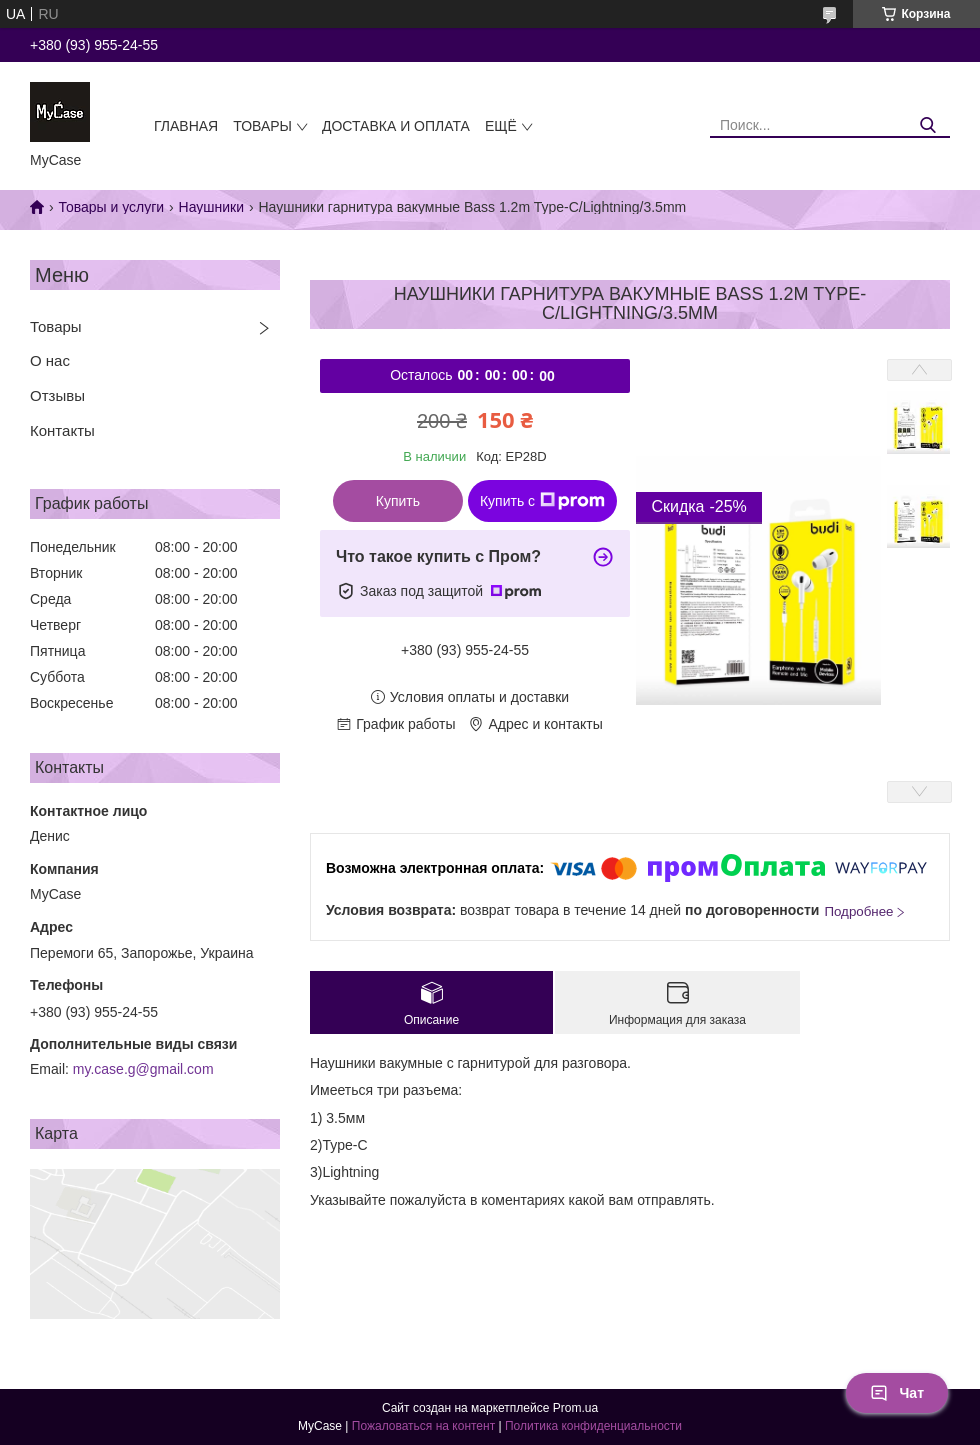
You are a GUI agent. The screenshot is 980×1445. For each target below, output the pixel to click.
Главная (186, 126)
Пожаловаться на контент (423, 1426)
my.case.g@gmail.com (143, 1069)
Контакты (62, 430)
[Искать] (927, 125)
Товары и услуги (111, 207)
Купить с (542, 501)
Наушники (211, 207)
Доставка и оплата (396, 126)
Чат (897, 1393)
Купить (398, 501)
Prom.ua (575, 1408)
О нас (50, 360)
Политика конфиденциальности (593, 1426)
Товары (262, 126)
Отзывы (57, 395)
